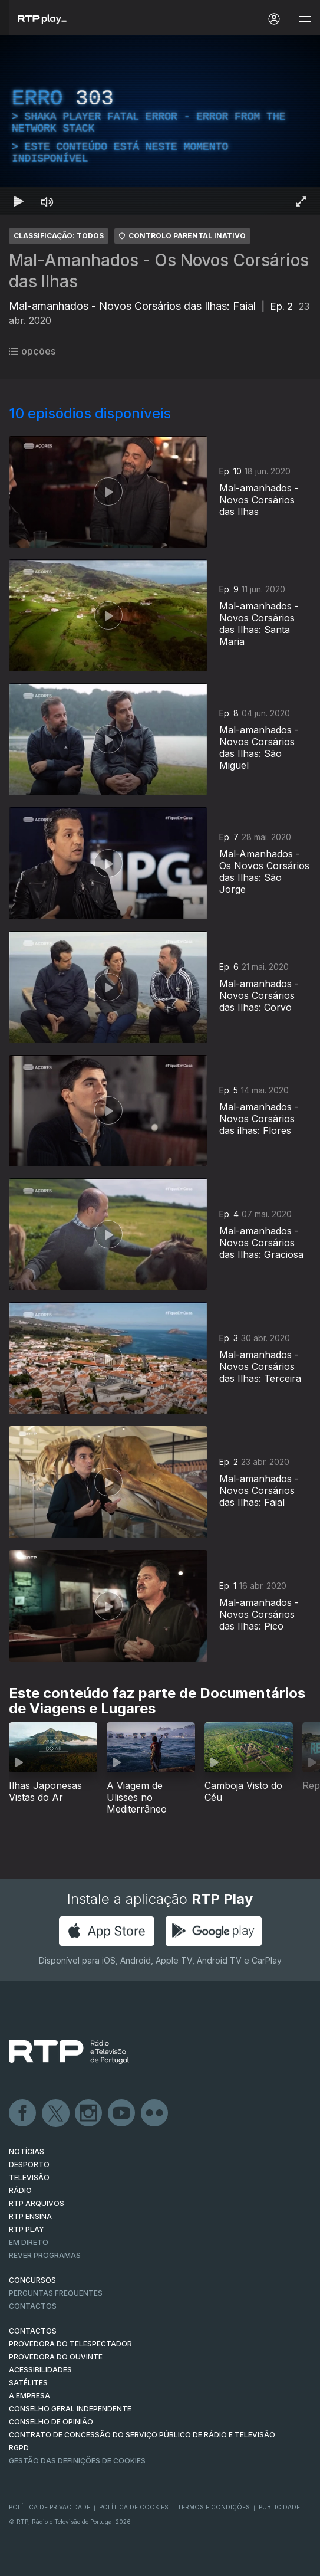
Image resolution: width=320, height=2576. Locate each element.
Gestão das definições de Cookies (77, 2460)
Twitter (56, 2113)
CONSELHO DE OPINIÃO (51, 2421)
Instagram (89, 2113)
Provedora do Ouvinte (56, 2356)
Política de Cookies (134, 2507)
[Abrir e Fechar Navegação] (304, 19)
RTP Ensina (30, 2216)
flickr (155, 2113)
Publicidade (279, 2507)
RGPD (19, 2447)
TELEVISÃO (29, 2177)
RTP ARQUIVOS (36, 2203)
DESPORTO (29, 2164)
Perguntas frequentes (56, 2293)
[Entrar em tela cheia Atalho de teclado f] (301, 201)
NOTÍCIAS (26, 2151)
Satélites (28, 2382)
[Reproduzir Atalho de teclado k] (19, 201)
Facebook (23, 2113)
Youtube (122, 2113)
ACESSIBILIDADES (40, 2369)
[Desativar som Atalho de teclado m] (47, 201)
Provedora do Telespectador (70, 2343)
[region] (160, 125)
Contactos (33, 2306)
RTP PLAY (26, 2229)
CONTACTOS (33, 2330)
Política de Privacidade (49, 2507)
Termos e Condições (213, 2507)
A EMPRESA (29, 2395)
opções (32, 351)
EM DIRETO (28, 2242)
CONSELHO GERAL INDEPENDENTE (70, 2408)
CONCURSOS (32, 2280)
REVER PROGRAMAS (45, 2255)
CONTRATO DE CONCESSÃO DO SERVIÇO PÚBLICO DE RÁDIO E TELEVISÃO (142, 2434)
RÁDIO (20, 2190)
